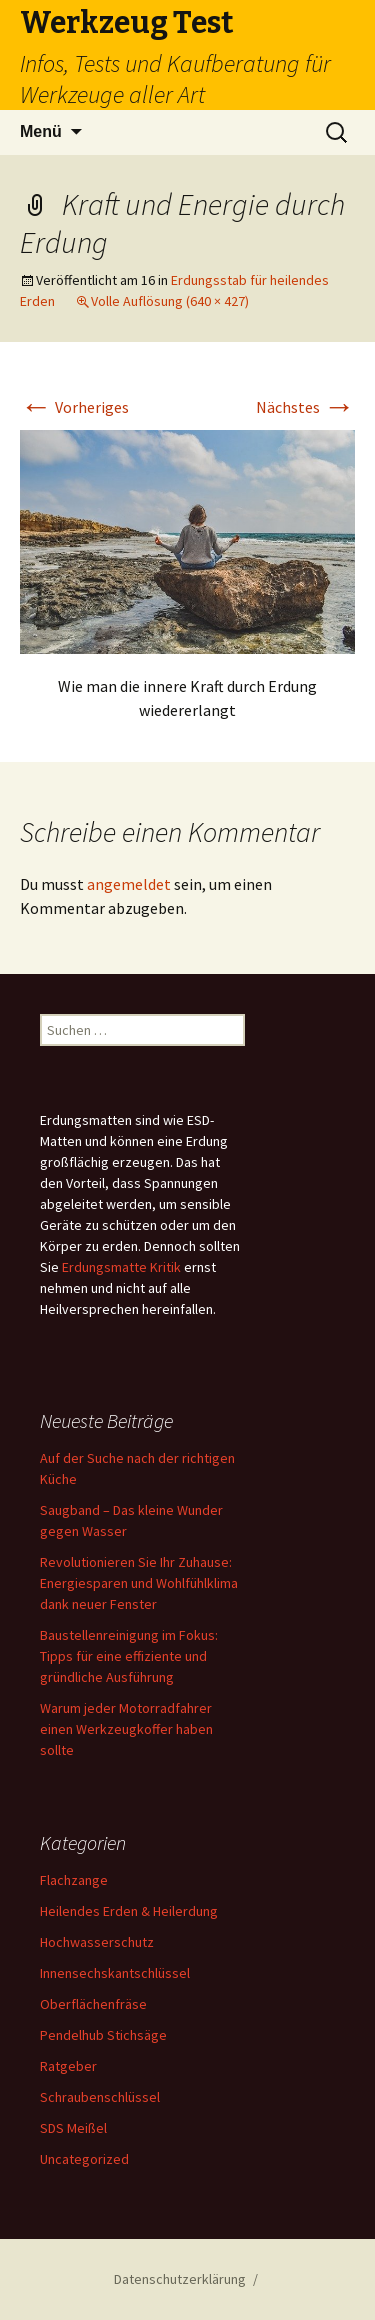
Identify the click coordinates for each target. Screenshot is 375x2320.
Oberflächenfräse (93, 2004)
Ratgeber (68, 2066)
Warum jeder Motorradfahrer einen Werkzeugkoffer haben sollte (126, 1729)
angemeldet (129, 884)
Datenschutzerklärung (180, 2279)
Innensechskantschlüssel (115, 1973)
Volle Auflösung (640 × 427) (170, 301)
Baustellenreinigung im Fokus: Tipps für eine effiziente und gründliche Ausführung (129, 1656)
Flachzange (74, 1880)
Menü (41, 131)
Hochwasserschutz (97, 1942)
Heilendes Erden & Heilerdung (129, 1911)
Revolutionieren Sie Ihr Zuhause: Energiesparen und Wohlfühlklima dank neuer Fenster (139, 1583)
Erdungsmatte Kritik (121, 1267)
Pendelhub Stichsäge (103, 2035)
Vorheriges (74, 407)
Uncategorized (84, 2159)
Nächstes (305, 407)
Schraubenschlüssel (100, 2097)
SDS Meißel (73, 2128)
